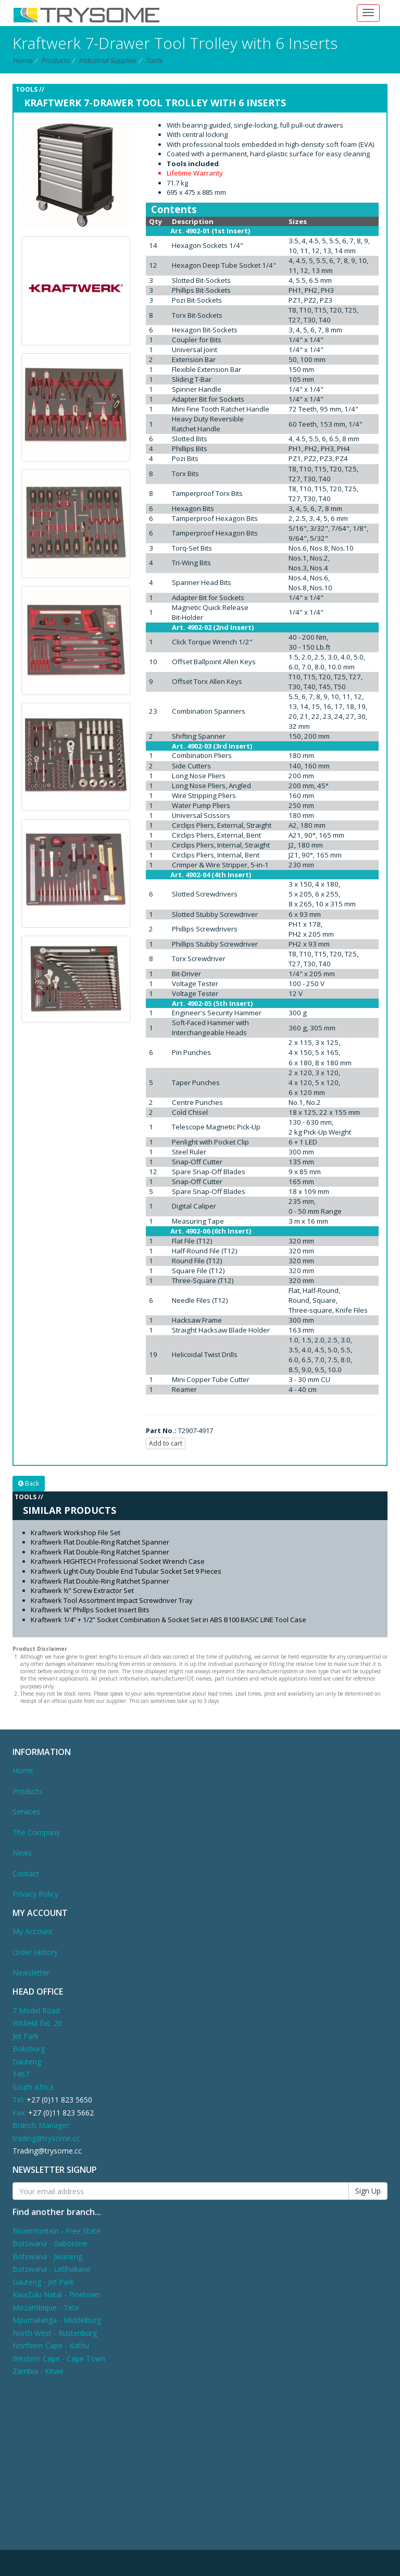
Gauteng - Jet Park (43, 2282)
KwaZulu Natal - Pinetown (56, 2294)
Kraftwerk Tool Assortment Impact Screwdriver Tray (112, 1600)
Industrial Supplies (107, 60)
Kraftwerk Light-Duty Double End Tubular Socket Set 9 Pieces (126, 1571)
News (22, 1853)
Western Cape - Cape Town (58, 2358)
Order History (35, 1952)
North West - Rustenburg (54, 2333)
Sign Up (368, 2191)
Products (55, 60)
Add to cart (165, 1443)
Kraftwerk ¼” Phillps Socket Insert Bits (90, 1609)
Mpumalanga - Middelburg (56, 2320)
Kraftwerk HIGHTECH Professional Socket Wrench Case (118, 1561)
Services (26, 1811)
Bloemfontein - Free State (56, 2231)
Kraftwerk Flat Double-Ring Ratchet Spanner (100, 1542)
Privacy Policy (35, 1894)
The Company (36, 1832)
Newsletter (30, 1972)
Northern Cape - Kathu (50, 2345)
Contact (25, 1873)
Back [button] (28, 1483)
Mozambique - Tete (45, 2307)
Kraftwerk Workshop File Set (75, 1532)
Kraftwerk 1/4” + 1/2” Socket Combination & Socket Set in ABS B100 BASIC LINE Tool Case (168, 1619)
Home (22, 60)
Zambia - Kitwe (38, 2371)
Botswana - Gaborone (50, 2243)
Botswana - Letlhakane (51, 2269)
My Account (32, 1931)
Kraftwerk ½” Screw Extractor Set (82, 1590)
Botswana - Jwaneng (47, 2256)
